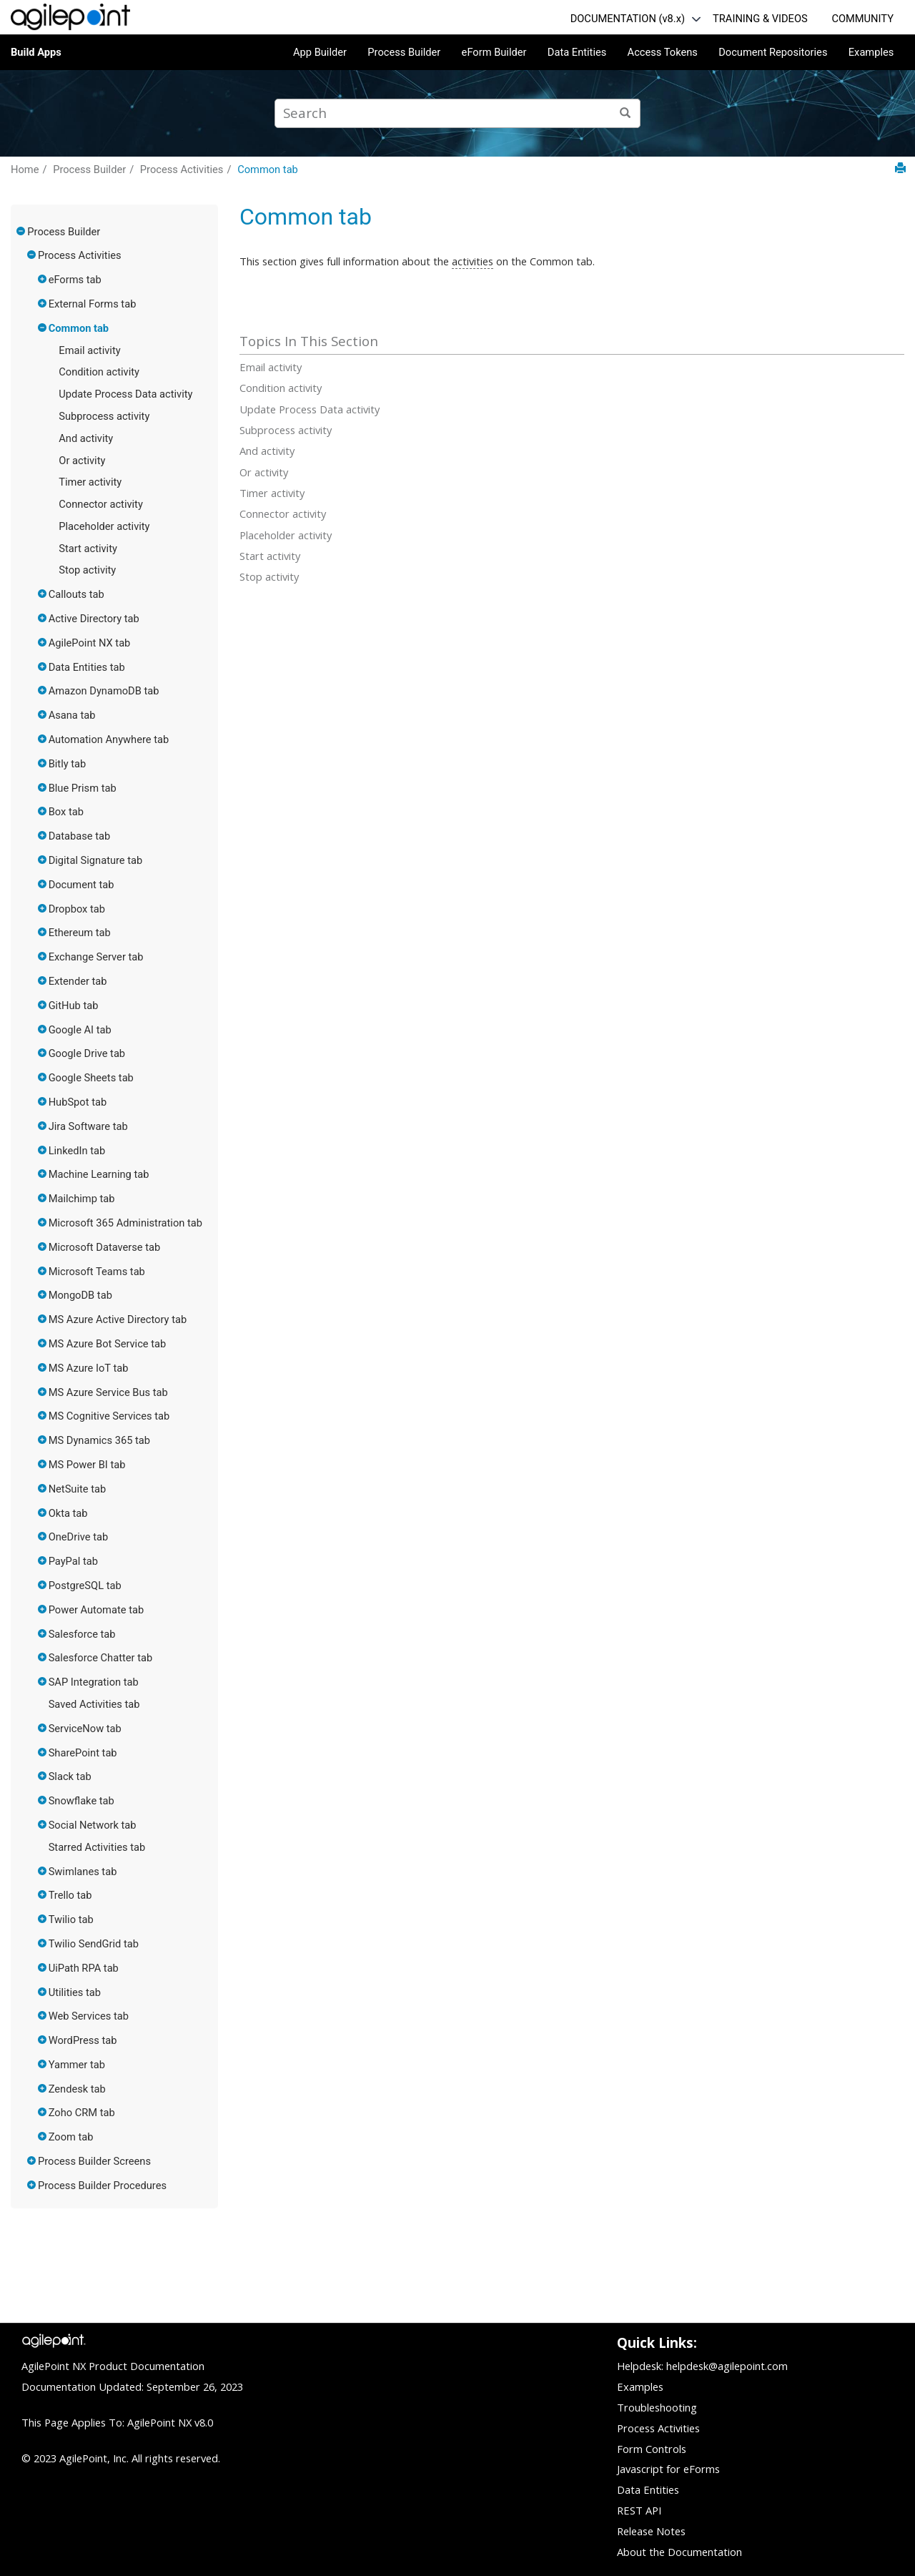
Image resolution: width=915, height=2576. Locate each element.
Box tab (66, 811)
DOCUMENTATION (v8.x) (627, 18)
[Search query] (457, 113)
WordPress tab (83, 2040)
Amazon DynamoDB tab (104, 690)
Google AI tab (80, 1029)
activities (472, 261)
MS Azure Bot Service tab (108, 1343)
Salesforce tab (82, 1634)
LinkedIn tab (77, 1150)
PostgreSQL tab (85, 1585)
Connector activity (101, 504)
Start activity (88, 548)
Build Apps (36, 52)
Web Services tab (89, 2016)
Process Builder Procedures (102, 2185)
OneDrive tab (79, 1536)
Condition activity (99, 371)
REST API (639, 2510)
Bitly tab (67, 763)
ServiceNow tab (85, 1728)
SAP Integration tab (94, 1682)
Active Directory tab (94, 618)
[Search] (625, 113)
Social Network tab (93, 1825)
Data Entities (577, 52)
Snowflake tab (81, 1800)
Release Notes (651, 2531)
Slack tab (70, 1776)
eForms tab (75, 279)
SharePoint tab (83, 1752)
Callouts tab (76, 594)
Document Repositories (772, 52)
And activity (86, 438)
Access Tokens (663, 52)
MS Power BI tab (87, 1464)
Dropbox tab (77, 909)
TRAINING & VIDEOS (760, 18)
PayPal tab (73, 1561)
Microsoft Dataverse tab (105, 1247)
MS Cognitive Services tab (109, 1416)
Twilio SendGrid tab (94, 1943)
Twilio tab (71, 1919)
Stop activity (87, 570)
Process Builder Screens (94, 2161)
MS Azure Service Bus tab (108, 1392)
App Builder (320, 52)
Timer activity (90, 482)
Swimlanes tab (83, 1871)
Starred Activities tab (97, 1847)
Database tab (80, 836)
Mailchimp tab (82, 1198)
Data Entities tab (87, 667)
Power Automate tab (96, 1609)
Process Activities (182, 169)
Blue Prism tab (83, 788)
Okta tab (68, 1513)
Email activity (89, 350)
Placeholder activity (104, 526)
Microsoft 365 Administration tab (125, 1222)
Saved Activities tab (94, 1704)
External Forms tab (93, 304)
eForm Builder (494, 52)
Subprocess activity (104, 416)
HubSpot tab (78, 1102)
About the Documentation (679, 2552)
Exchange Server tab (96, 956)
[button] (21, 231)
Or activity (82, 460)
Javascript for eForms (668, 2469)
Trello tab (70, 1895)
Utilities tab (75, 1992)
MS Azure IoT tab (89, 1368)
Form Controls (651, 2449)
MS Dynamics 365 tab (99, 1440)
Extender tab (78, 981)
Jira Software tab (88, 1126)
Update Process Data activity (125, 394)
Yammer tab (77, 2064)
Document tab (81, 884)
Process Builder (403, 52)
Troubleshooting (657, 2407)
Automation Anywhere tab (109, 739)
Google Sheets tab (91, 1077)
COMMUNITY (862, 18)
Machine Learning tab (99, 1174)
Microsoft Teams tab (97, 1271)
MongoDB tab (80, 1295)
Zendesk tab (77, 2089)
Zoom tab (71, 2136)
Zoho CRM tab (82, 2112)
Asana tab (72, 715)
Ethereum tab (80, 932)
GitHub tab (74, 1005)
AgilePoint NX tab (90, 642)
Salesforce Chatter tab (100, 1657)
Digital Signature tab (96, 860)
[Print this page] (900, 168)
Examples (871, 52)
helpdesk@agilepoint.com (727, 2366)
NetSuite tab (78, 1489)
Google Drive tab (87, 1053)
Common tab (267, 169)
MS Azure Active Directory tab (118, 1319)
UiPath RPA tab (84, 1968)
